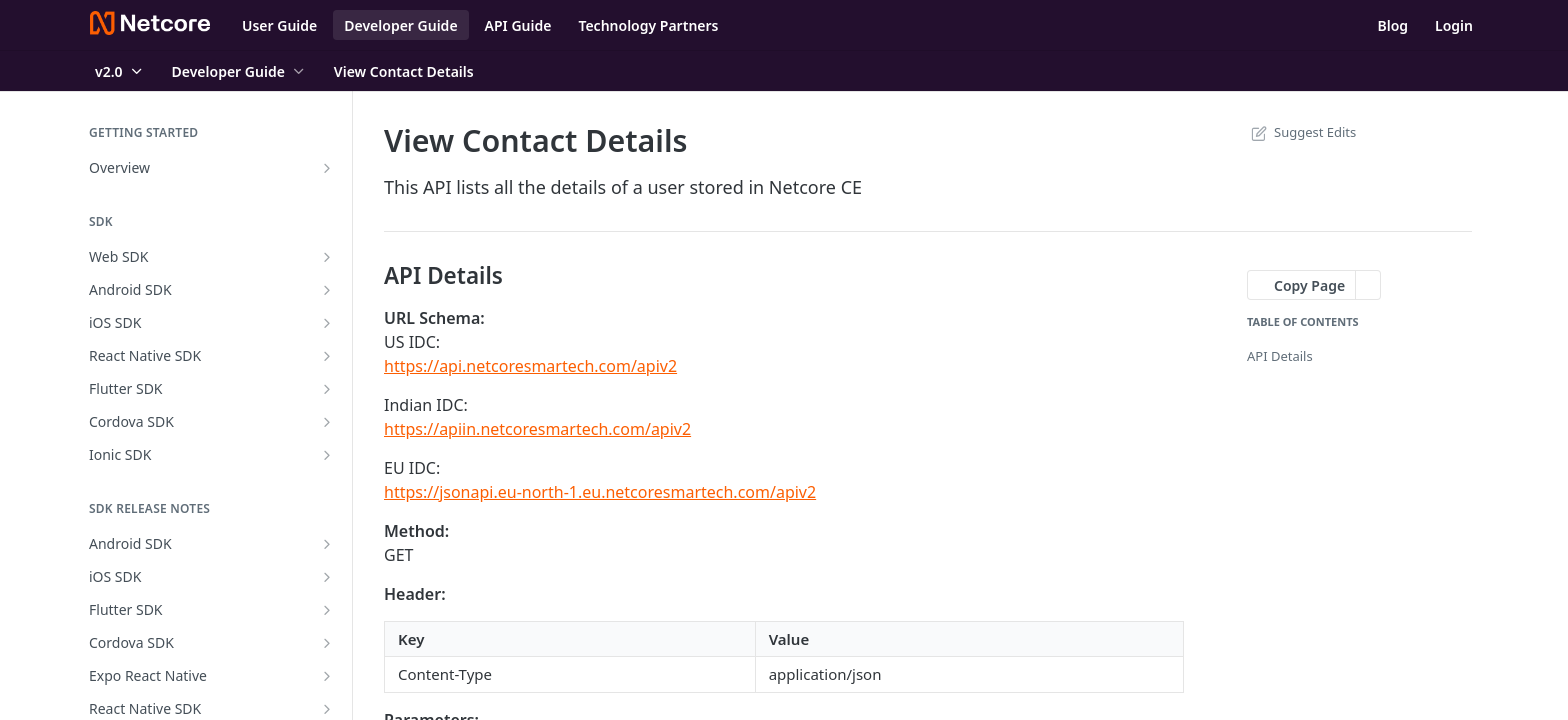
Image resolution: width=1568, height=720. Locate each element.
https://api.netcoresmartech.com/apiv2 (530, 366)
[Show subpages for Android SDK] (327, 290)
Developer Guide (400, 25)
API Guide (518, 25)
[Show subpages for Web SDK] (327, 257)
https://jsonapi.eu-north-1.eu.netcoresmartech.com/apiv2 (600, 492)
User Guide (279, 25)
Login (1454, 25)
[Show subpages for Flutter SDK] (327, 389)
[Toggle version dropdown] (120, 71)
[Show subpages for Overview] (327, 168)
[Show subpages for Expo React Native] (327, 676)
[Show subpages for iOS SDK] (327, 323)
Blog (1392, 25)
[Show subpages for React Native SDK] (327, 356)
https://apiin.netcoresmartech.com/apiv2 (537, 429)
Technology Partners (648, 25)
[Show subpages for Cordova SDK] (327, 422)
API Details (1280, 356)
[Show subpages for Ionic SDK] (327, 455)
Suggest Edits (1301, 132)
